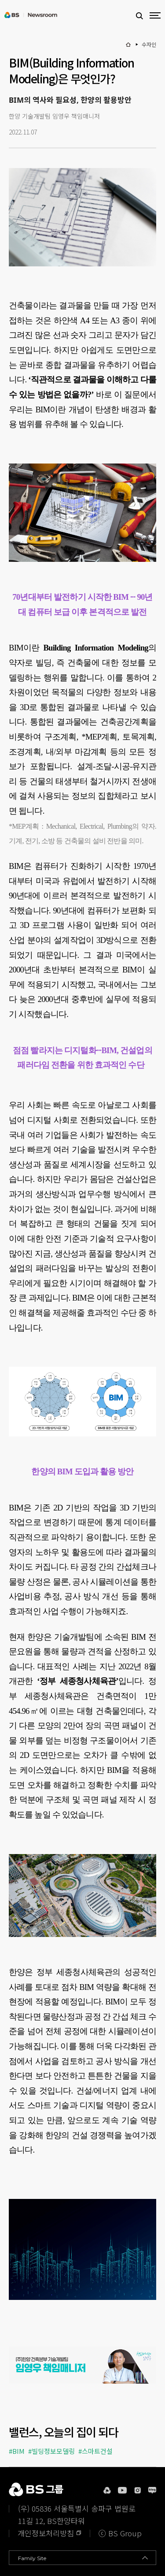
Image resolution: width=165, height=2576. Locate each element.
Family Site (32, 2558)
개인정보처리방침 (46, 2533)
